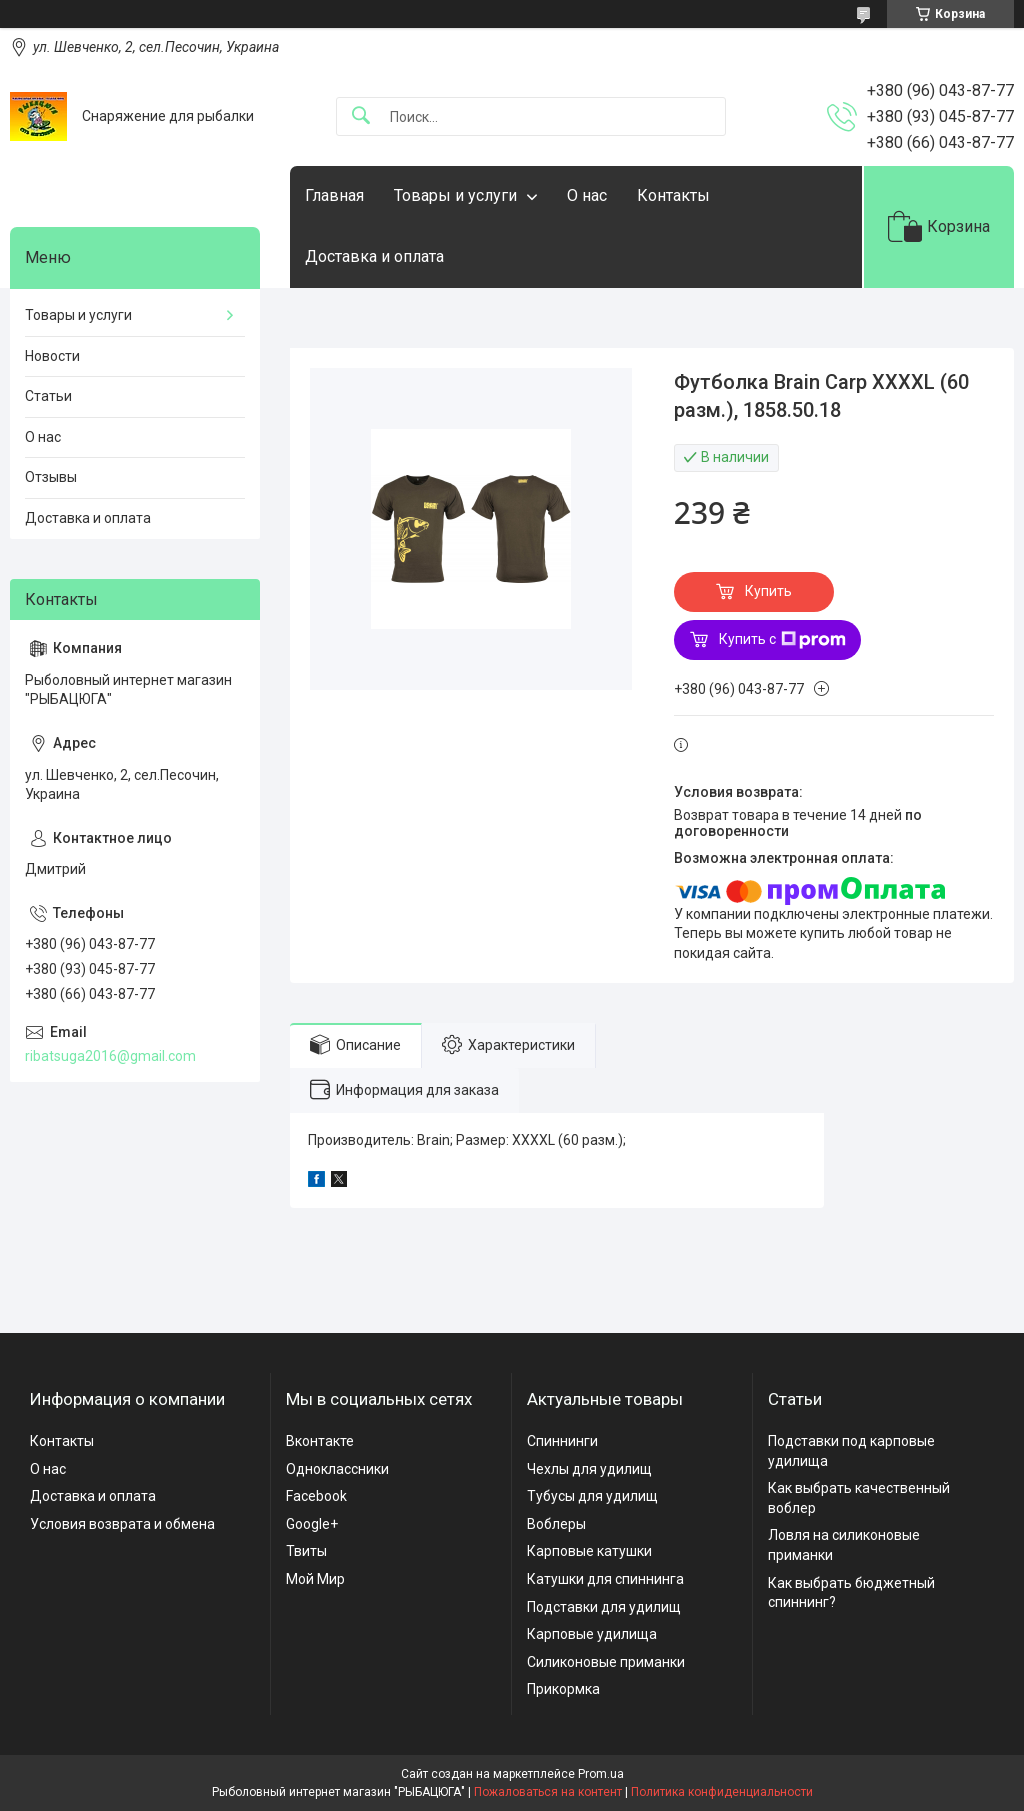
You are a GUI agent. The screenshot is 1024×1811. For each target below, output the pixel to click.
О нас (587, 195)
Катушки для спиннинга (605, 1579)
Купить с (782, 640)
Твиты (306, 1551)
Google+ (312, 1524)
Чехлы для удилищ (589, 1469)
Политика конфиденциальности (722, 1792)
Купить (768, 591)
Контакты (673, 195)
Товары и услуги (455, 195)
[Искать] (361, 116)
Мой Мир (315, 1579)
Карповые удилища (592, 1634)
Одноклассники (337, 1469)
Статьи (48, 396)
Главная (334, 195)
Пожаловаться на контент (548, 1792)
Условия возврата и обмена (122, 1524)
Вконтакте (320, 1441)
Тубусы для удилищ (592, 1496)
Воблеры (556, 1524)
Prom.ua (601, 1774)
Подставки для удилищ (604, 1607)
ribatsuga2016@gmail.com (110, 1056)
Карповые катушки (589, 1551)
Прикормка (563, 1689)
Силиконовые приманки (606, 1662)
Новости (52, 356)
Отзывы (51, 477)
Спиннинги (562, 1441)
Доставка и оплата (374, 256)
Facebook (316, 1496)
